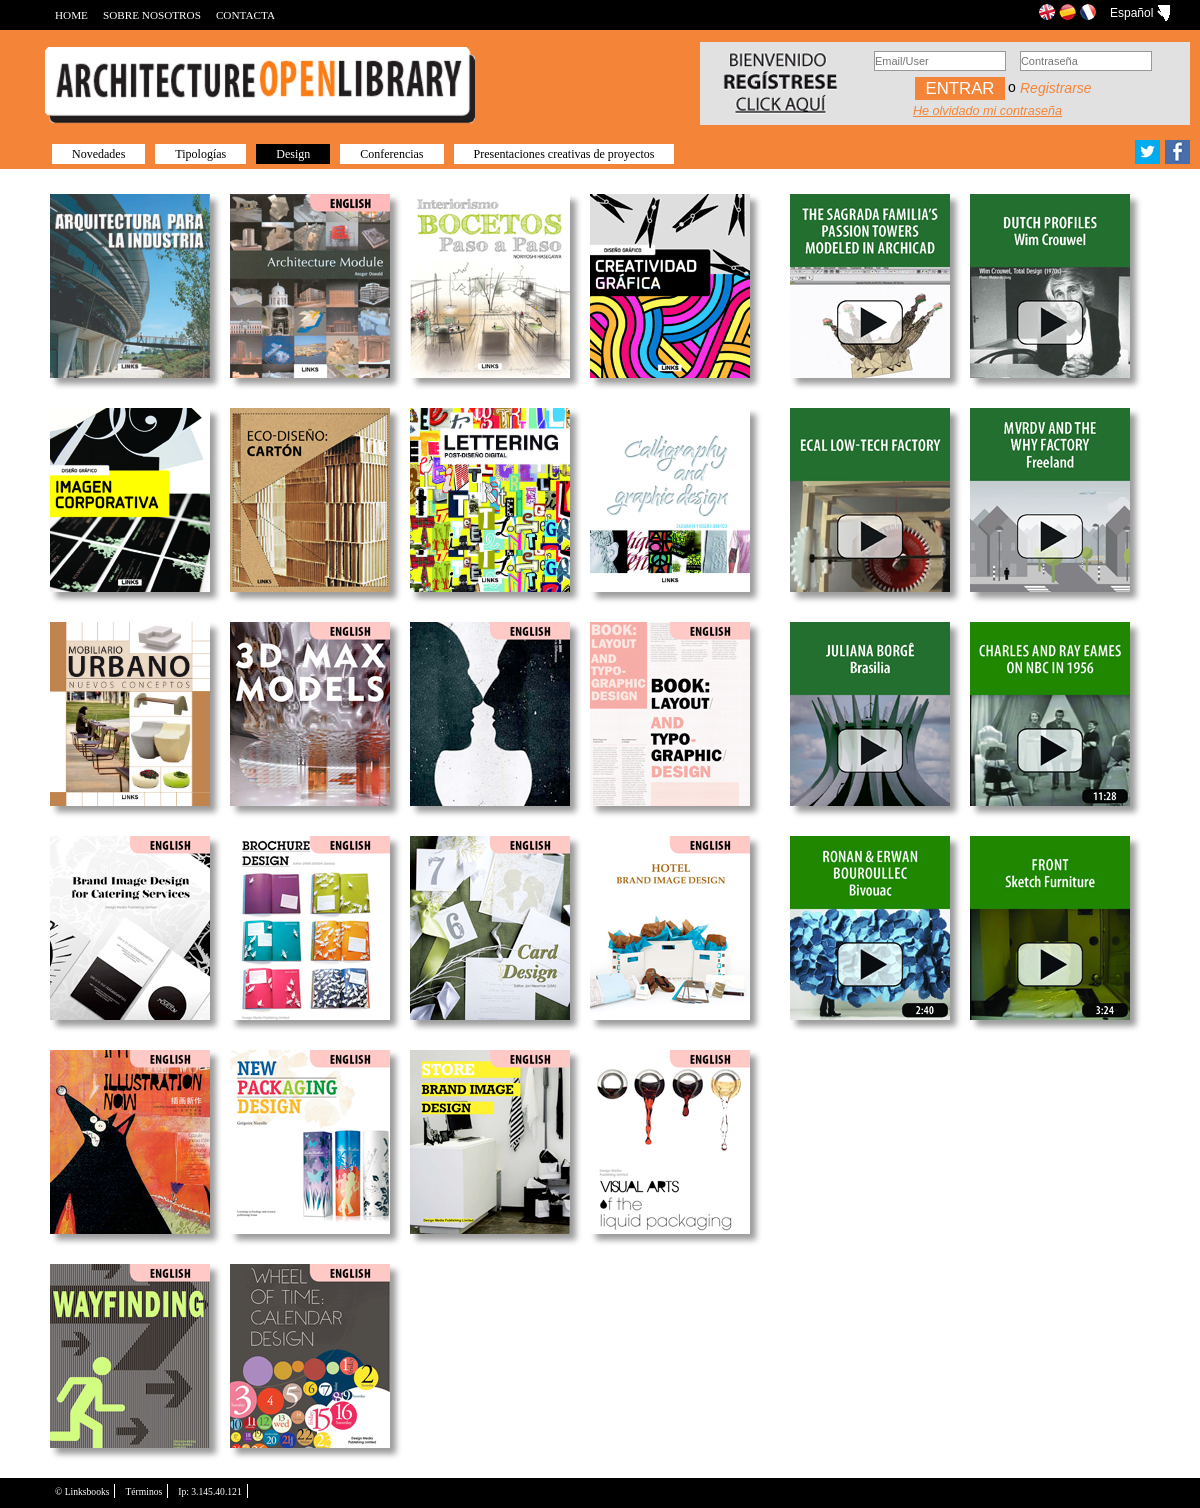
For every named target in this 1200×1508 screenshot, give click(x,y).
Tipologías (200, 154)
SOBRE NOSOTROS (152, 15)
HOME (71, 15)
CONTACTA (245, 15)
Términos (143, 1491)
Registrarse (1056, 88)
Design (293, 154)
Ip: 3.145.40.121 (209, 1491)
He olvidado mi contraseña (987, 111)
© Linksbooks (82, 1491)
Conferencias (391, 154)
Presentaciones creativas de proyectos (564, 154)
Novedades (98, 154)
